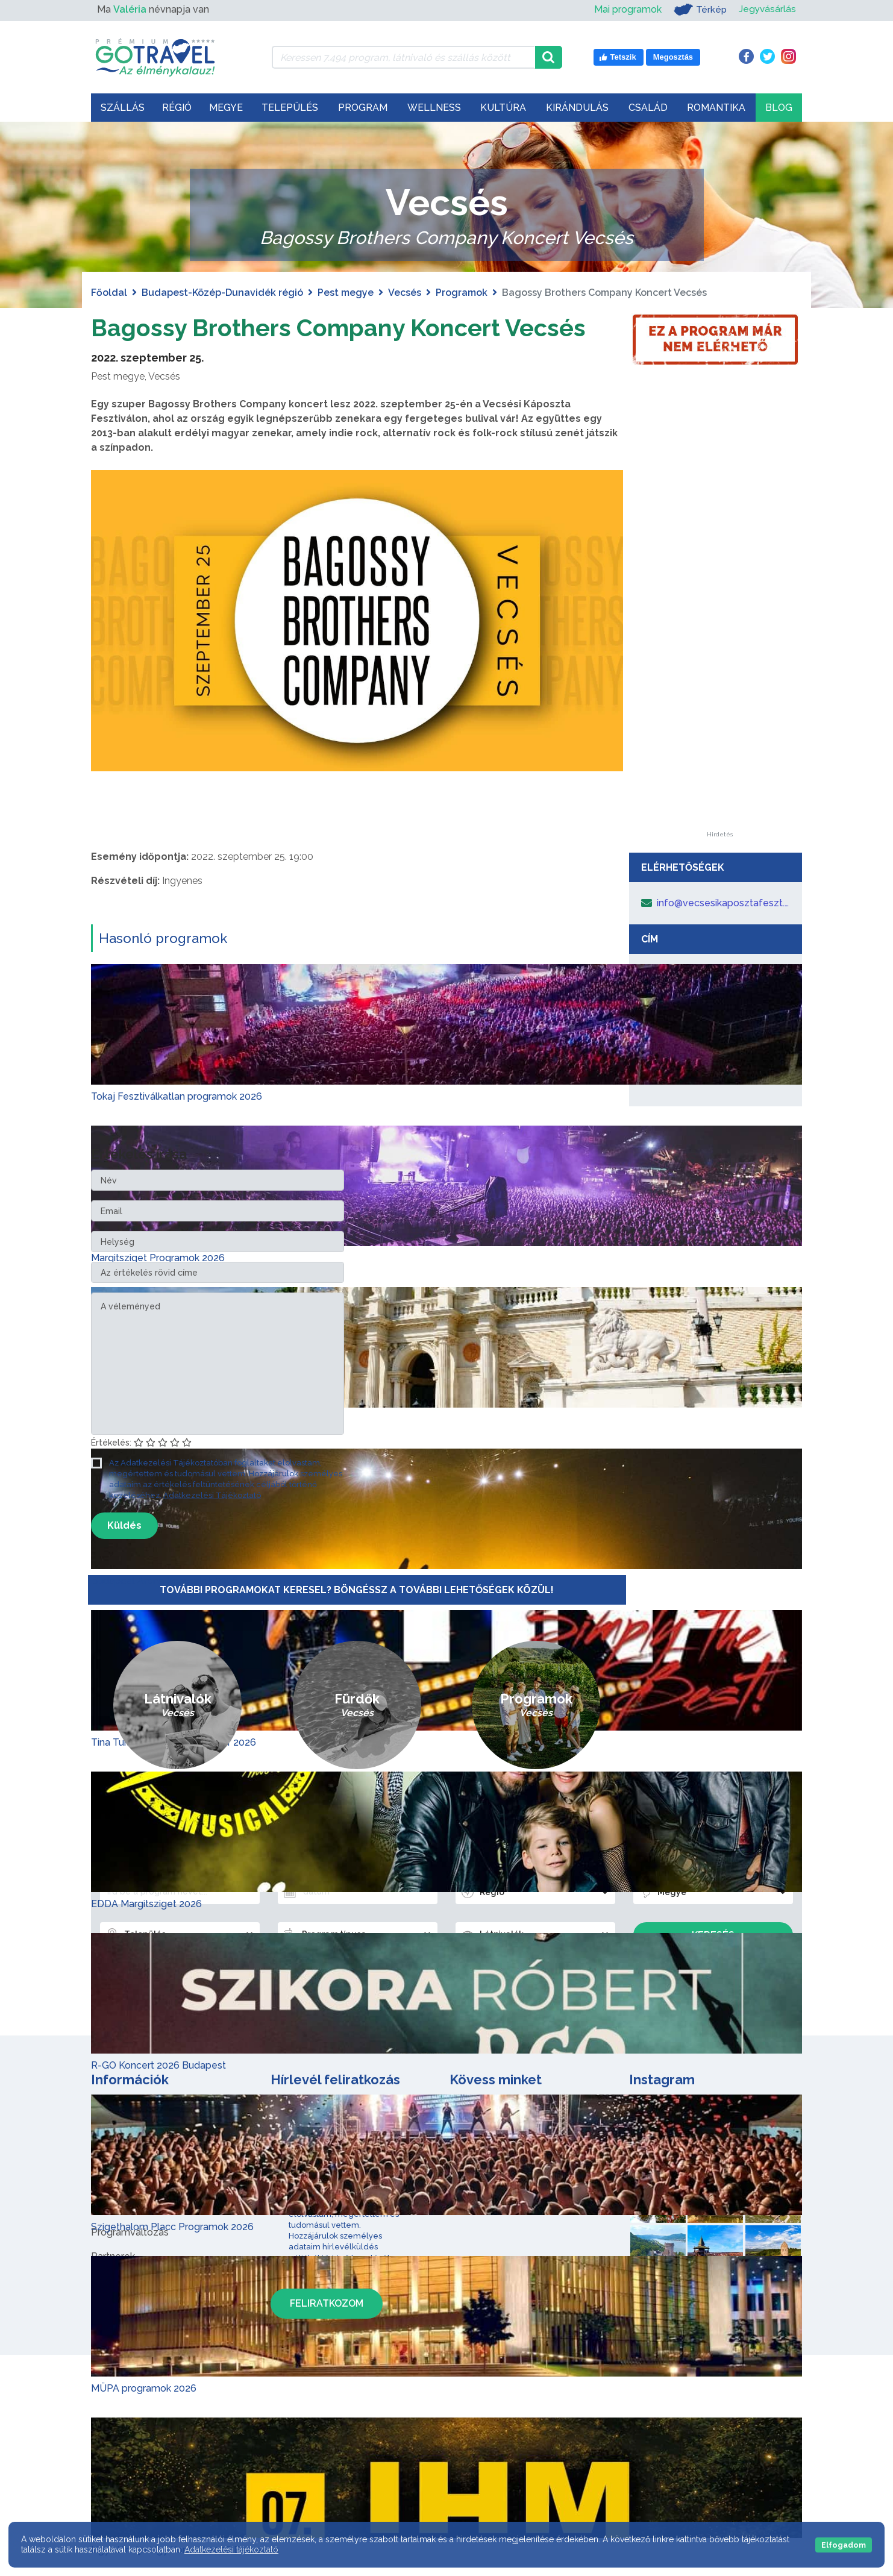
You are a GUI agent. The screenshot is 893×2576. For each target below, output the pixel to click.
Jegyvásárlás (767, 9)
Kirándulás (577, 107)
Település (290, 107)
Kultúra (503, 107)
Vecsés (404, 292)
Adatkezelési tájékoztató (231, 2549)
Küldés (124, 1525)
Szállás (123, 107)
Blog (778, 107)
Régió (177, 107)
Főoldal (109, 292)
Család (648, 107)
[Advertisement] (719, 651)
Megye (226, 107)
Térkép (698, 10)
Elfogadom (843, 2544)
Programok (461, 292)
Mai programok (626, 9)
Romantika (716, 107)
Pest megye (346, 292)
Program (362, 107)
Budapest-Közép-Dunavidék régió (222, 292)
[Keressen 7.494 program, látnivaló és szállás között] (403, 57)
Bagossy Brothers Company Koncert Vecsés (341, 327)
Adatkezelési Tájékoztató (212, 1495)
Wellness (434, 107)
